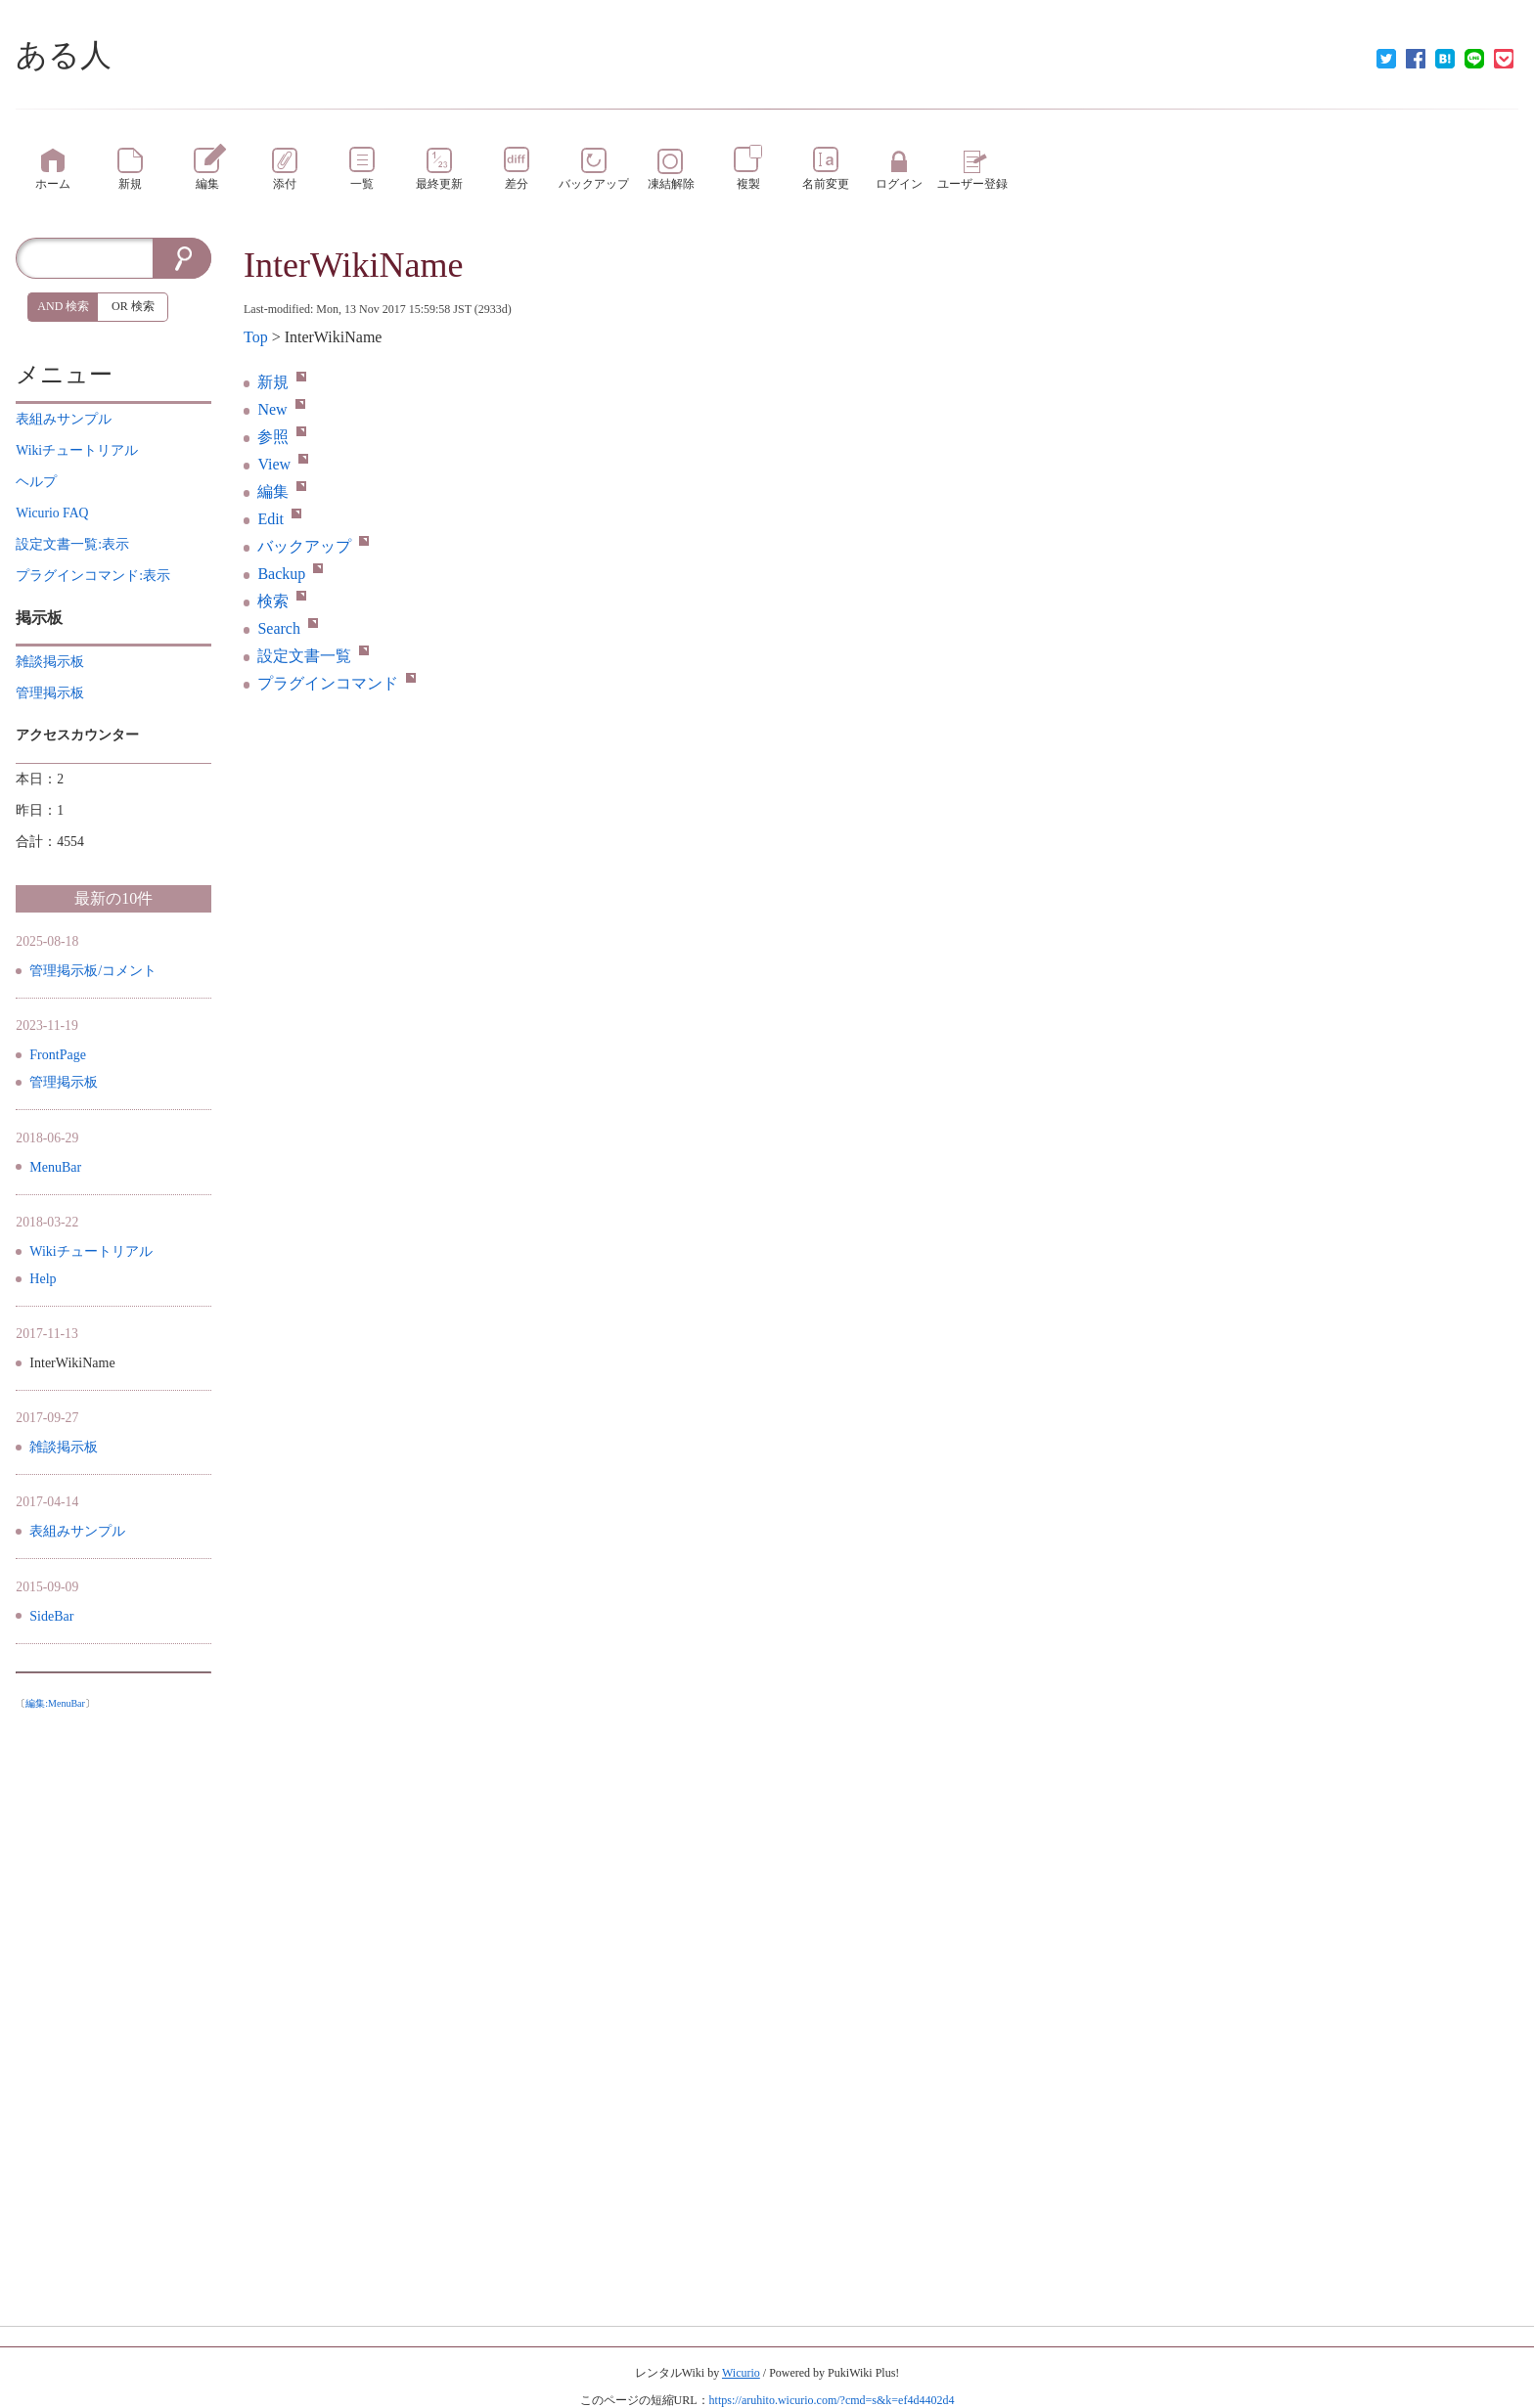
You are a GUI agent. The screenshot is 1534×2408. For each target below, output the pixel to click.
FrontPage (57, 1055)
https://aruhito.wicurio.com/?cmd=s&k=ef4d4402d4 (832, 2400)
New (280, 409)
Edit (279, 519)
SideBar (51, 1616)
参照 (281, 436)
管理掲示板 (63, 1082)
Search (287, 628)
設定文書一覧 (313, 655)
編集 (281, 491)
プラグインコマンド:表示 (93, 575)
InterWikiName (353, 265)
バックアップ (313, 546)
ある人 (64, 54)
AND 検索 (63, 306)
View (282, 464)
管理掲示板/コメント (93, 970)
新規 (281, 382)
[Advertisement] (113, 2011)
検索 (281, 601)
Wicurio (741, 2373)
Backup (290, 573)
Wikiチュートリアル (90, 1251)
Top (256, 337)
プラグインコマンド (336, 683)
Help (42, 1278)
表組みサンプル (77, 1531)
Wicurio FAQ (52, 513)
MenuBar (55, 1167)
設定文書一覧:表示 (72, 544)
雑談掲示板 (63, 1447)
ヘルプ (36, 481)
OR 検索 (133, 306)
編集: (55, 1703)
